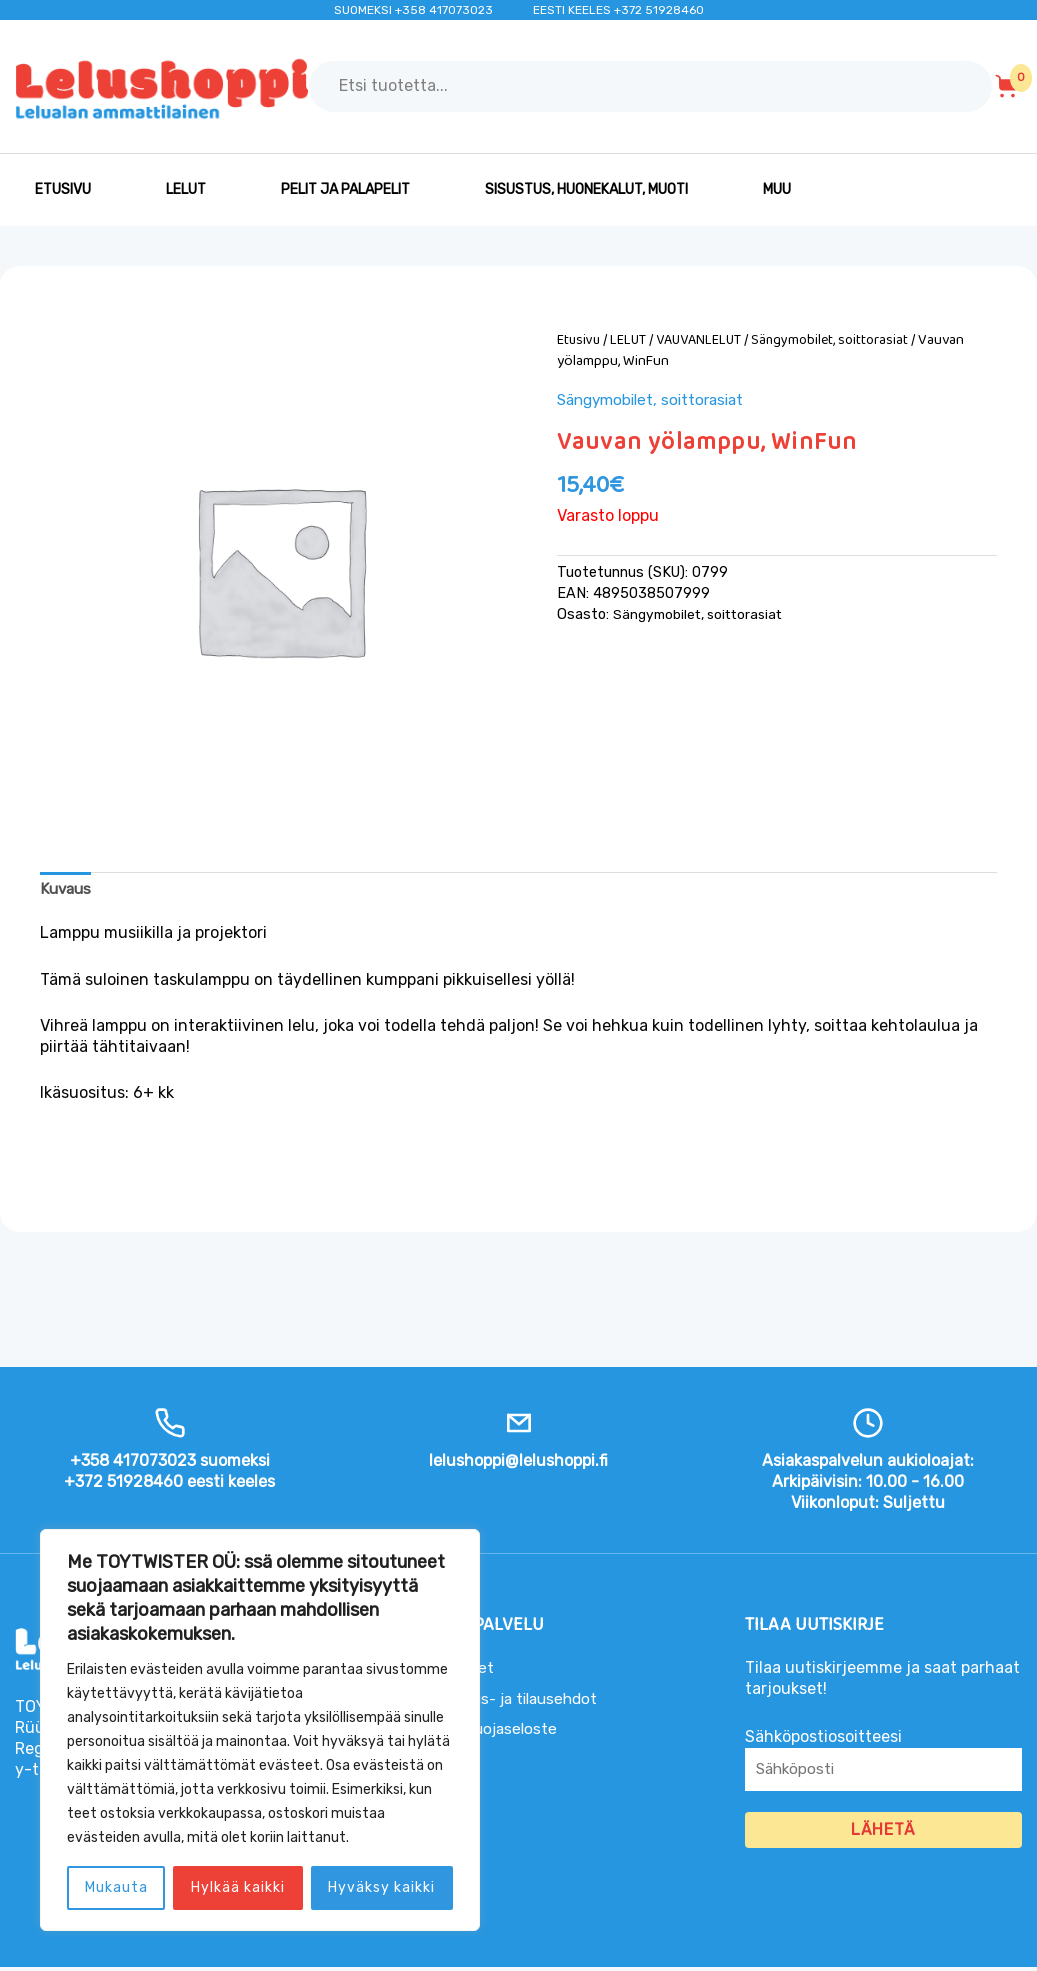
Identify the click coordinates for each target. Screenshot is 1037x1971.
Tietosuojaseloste (495, 1730)
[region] (260, 1730)
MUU (777, 189)
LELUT (186, 189)
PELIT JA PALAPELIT (345, 189)
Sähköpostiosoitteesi (883, 1767)
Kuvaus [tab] (67, 889)
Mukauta (116, 1887)
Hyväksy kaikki (381, 1887)
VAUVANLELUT (703, 340)
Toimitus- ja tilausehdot (518, 1700)
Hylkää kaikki (238, 1887)
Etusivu (63, 189)
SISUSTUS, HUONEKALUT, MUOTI (586, 189)
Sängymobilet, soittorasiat (839, 340)
